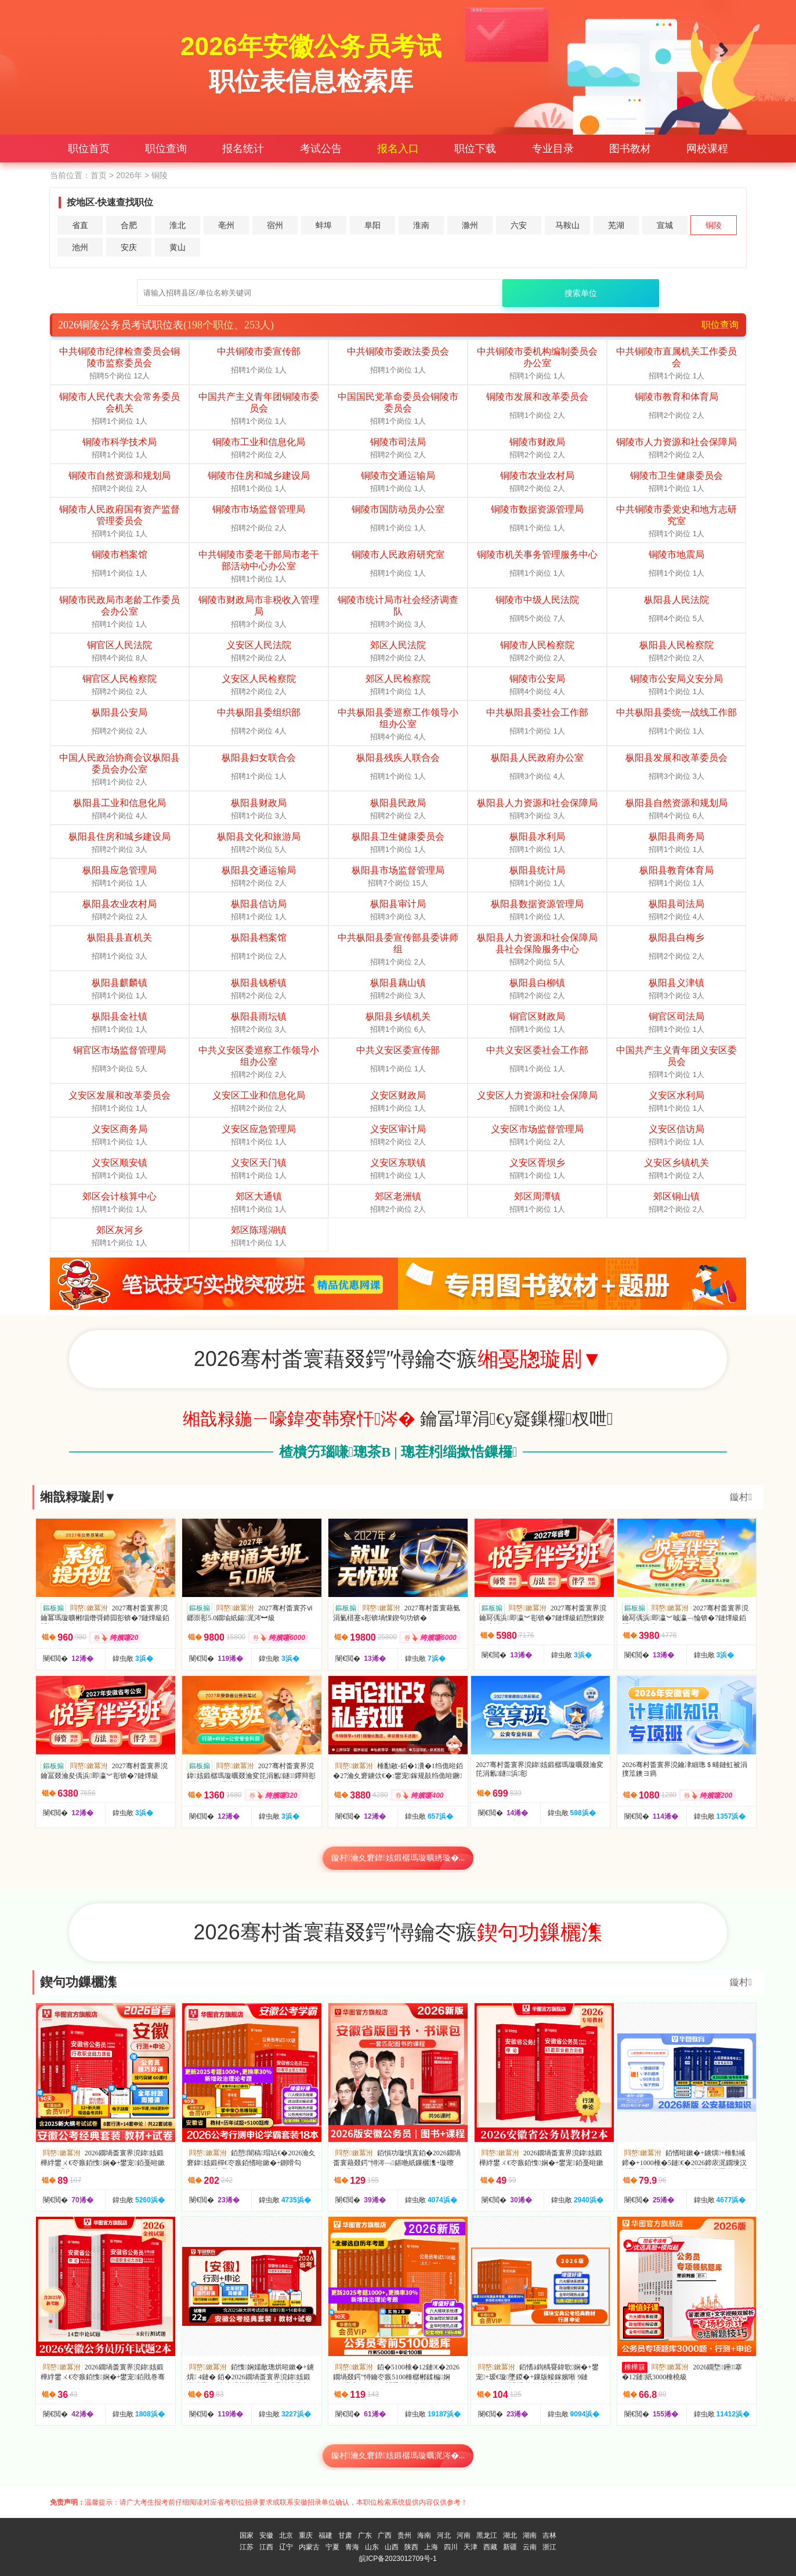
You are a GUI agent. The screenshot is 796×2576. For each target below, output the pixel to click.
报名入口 (398, 148)
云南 (530, 2547)
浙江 (549, 2547)
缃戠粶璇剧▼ (78, 1497)
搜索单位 (581, 293)
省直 (80, 225)
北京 (286, 2535)
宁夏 (332, 2547)
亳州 (226, 225)
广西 (385, 2535)
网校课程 (707, 148)
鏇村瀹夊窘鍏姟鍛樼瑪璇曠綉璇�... (398, 1858)
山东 (372, 2547)
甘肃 (345, 2535)
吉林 (549, 2535)
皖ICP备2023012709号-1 (397, 2559)
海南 (424, 2535)
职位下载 (475, 148)
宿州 (275, 225)
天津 (470, 2547)
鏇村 (741, 1497)
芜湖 (616, 225)
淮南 (421, 225)
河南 (464, 2535)
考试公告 (321, 148)
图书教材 (630, 148)
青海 (352, 2547)
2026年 (129, 175)
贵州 (404, 2535)
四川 (451, 2547)
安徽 (266, 2535)
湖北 (510, 2535)
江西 (266, 2547)
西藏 (490, 2547)
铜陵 (713, 225)
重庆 (306, 2535)
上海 (431, 2547)
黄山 (177, 247)
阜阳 (372, 225)
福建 (325, 2535)
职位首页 (89, 148)
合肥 (129, 225)
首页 (99, 175)
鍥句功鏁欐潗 (78, 1982)
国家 (247, 2535)
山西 (392, 2547)
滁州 (470, 225)
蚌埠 (324, 225)
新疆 (510, 2547)
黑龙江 (486, 2535)
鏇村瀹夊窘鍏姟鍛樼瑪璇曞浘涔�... (398, 2455)
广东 (365, 2535)
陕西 (411, 2547)
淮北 (177, 225)
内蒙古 (309, 2547)
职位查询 (166, 148)
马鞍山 (567, 225)
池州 (80, 247)
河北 (444, 2535)
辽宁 (286, 2547)
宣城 (665, 225)
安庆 (129, 247)
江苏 (247, 2547)
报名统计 (243, 148)
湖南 (530, 2535)
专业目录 (553, 148)
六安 (519, 225)
